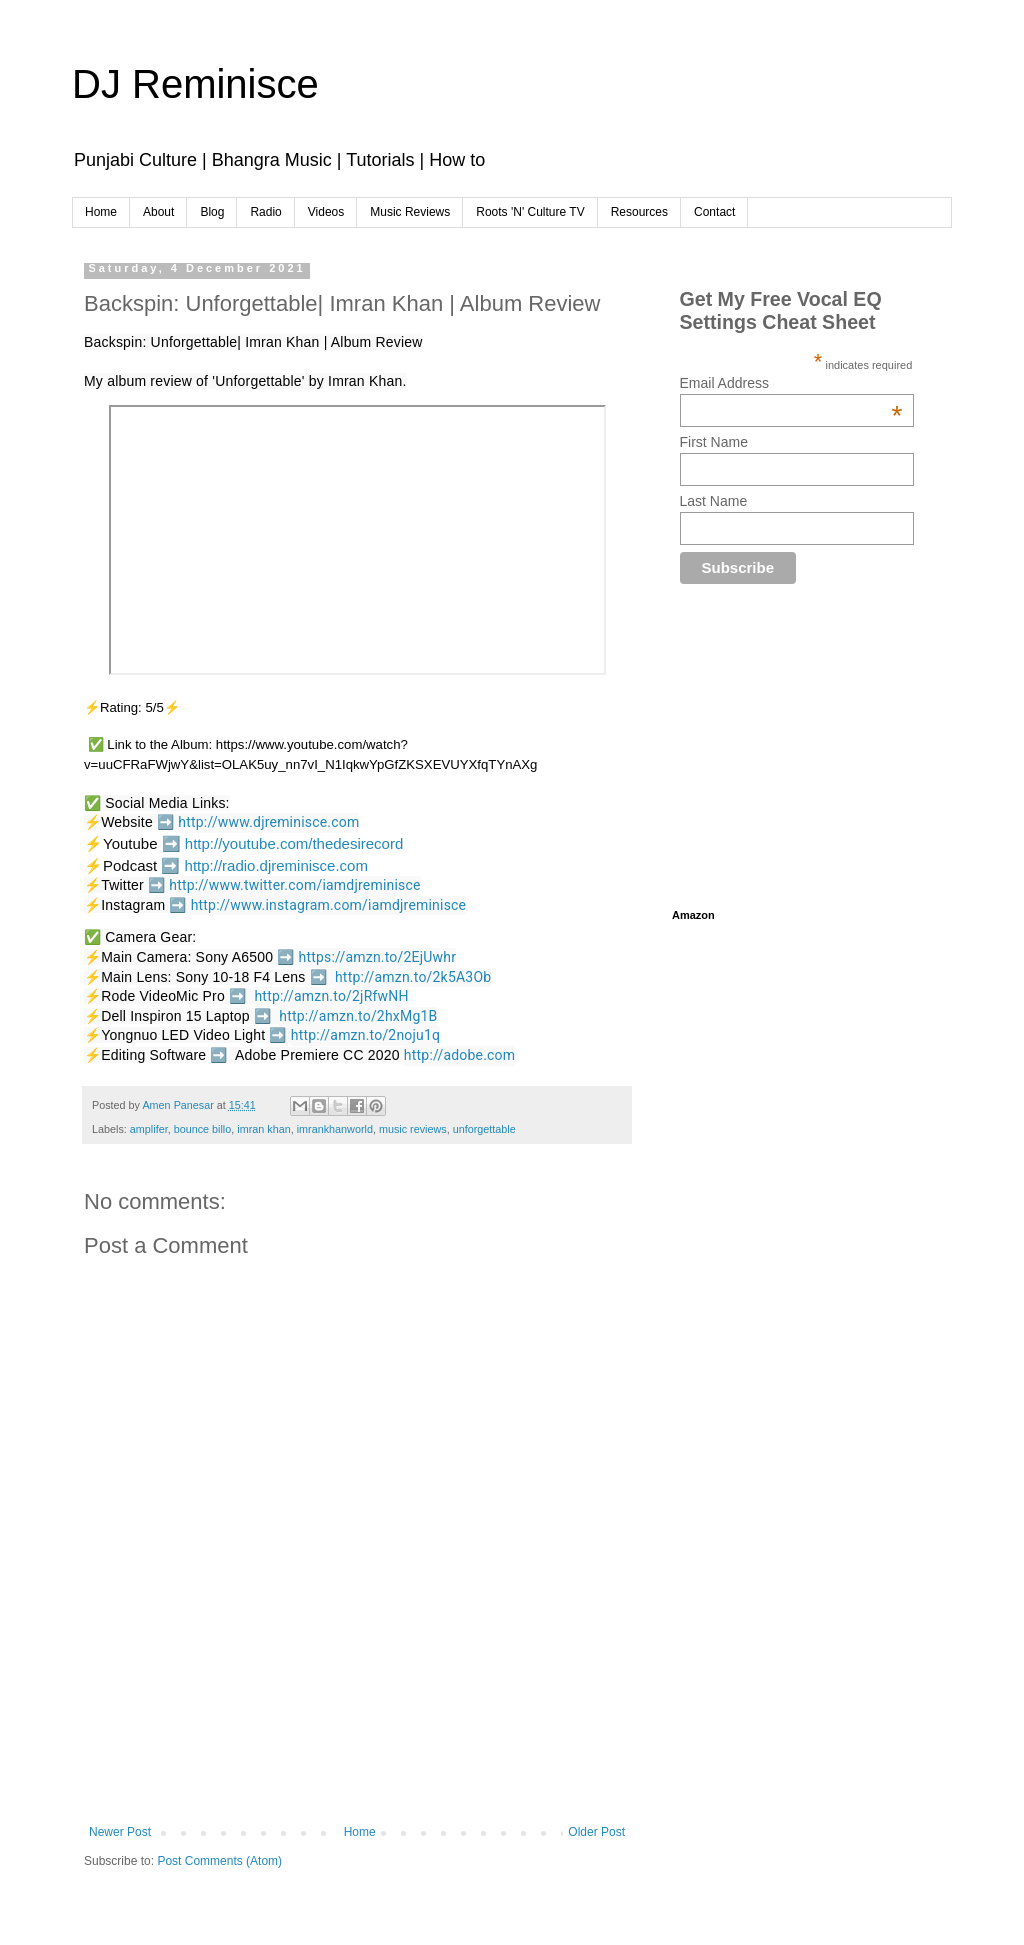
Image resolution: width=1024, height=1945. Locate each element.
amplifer (149, 1129)
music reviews (413, 1129)
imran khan (263, 1129)
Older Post (596, 1832)
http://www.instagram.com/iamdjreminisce (329, 905)
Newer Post (120, 1832)
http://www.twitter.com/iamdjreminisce (294, 885)
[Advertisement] (448, 1755)
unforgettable (484, 1129)
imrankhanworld (335, 1129)
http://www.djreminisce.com (268, 822)
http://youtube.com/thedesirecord (294, 843)
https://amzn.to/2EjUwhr (378, 957)
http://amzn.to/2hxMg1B (358, 1016)
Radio (265, 212)
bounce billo (203, 1129)
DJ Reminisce (195, 84)
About (158, 212)
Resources (639, 212)
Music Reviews (410, 212)
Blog (212, 212)
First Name (714, 442)
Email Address (791, 383)
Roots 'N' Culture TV (530, 212)
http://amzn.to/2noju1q (366, 1035)
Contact (714, 212)
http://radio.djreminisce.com (276, 865)
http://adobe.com (459, 1055)
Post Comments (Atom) (219, 1861)
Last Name (714, 501)
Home (101, 212)
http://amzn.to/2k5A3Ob (413, 977)
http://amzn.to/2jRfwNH (331, 996)
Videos (326, 212)
